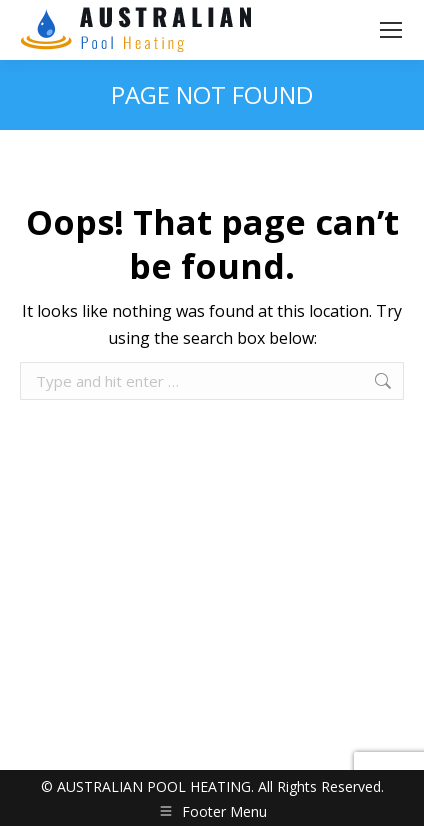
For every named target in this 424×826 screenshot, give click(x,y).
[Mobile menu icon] (391, 30)
